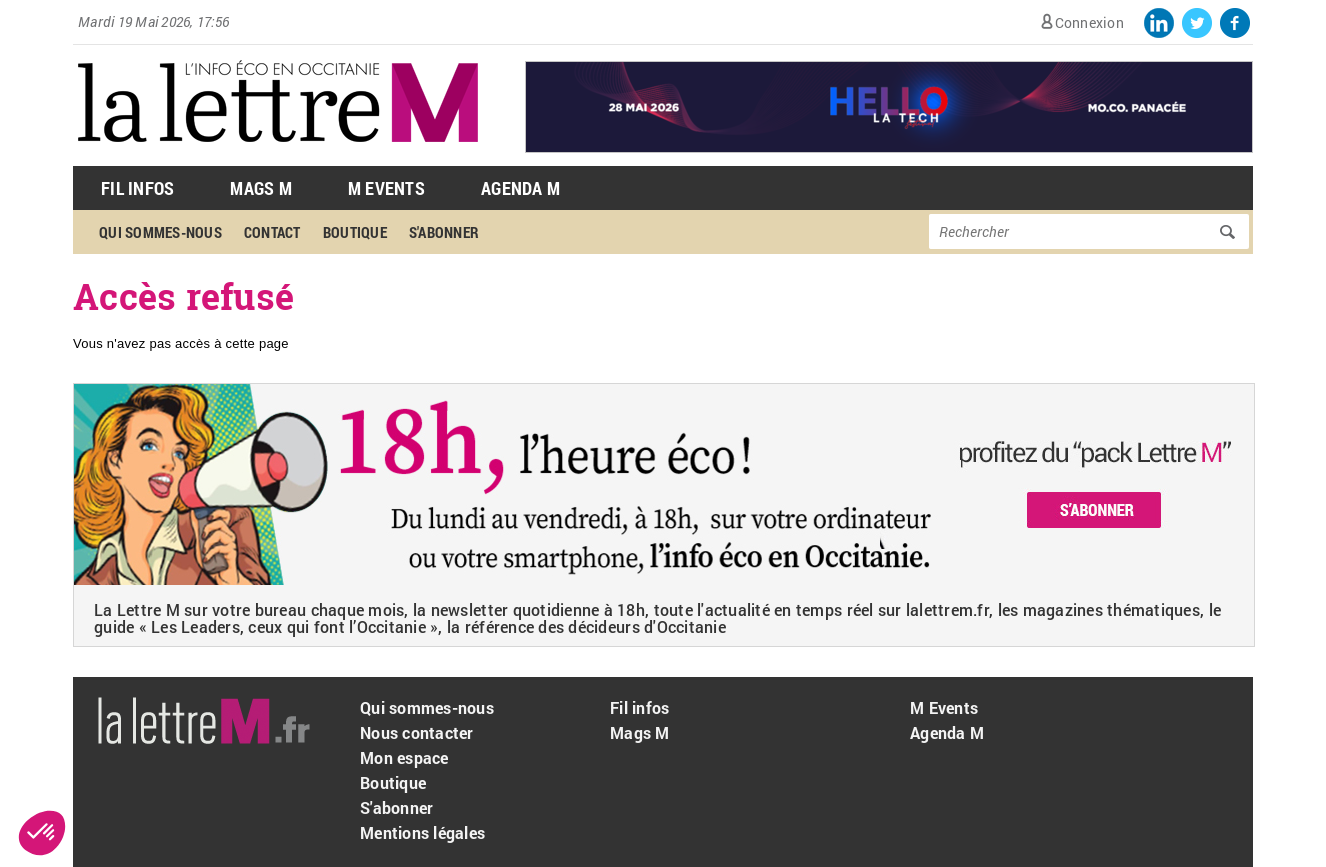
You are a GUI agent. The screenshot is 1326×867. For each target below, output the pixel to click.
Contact (272, 232)
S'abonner (444, 232)
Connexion (1089, 22)
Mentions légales (422, 832)
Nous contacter (417, 732)
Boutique (355, 232)
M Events (386, 188)
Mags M (261, 188)
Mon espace (404, 757)
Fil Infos (137, 188)
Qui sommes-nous (160, 232)
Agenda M (520, 188)
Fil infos (639, 707)
